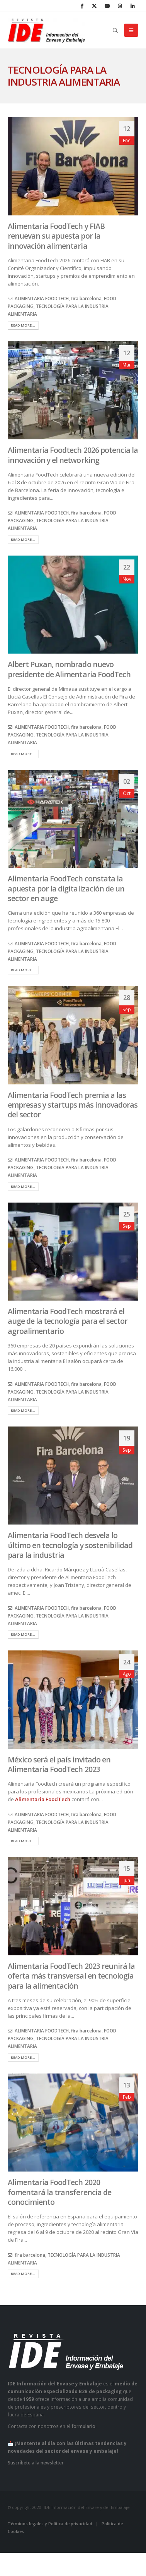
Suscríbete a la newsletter (36, 2462)
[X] (94, 5)
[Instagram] (119, 5)
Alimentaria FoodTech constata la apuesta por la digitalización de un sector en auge (66, 888)
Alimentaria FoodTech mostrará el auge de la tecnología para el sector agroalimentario (67, 1321)
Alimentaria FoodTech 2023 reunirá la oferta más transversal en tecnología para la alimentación (71, 1976)
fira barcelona (86, 298)
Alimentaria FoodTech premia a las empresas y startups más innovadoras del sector (73, 1105)
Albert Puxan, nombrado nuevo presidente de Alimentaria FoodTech (69, 669)
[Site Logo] (46, 30)
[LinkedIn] (132, 5)
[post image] (73, 166)
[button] (115, 30)
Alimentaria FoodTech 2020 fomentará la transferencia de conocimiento (59, 2192)
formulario (83, 2426)
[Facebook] (81, 5)
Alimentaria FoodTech (42, 1799)
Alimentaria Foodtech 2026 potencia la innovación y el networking (73, 455)
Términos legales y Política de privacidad (50, 2523)
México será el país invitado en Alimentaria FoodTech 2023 (59, 1764)
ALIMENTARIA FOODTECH (42, 298)
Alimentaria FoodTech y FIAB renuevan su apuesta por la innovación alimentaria (56, 236)
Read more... (23, 325)
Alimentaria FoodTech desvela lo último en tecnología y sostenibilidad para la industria (70, 1545)
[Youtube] (107, 5)
